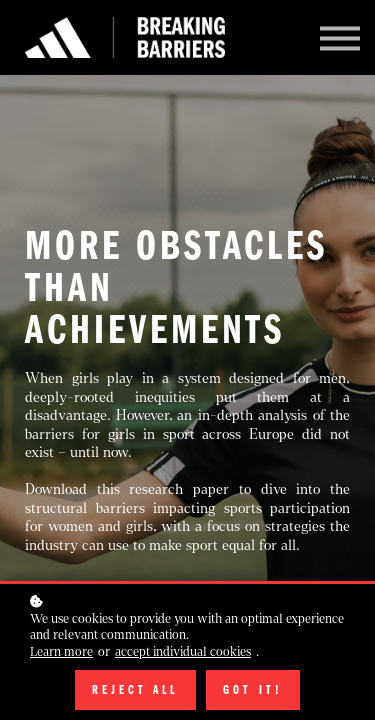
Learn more (61, 652)
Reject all (136, 690)
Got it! (253, 690)
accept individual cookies (183, 652)
